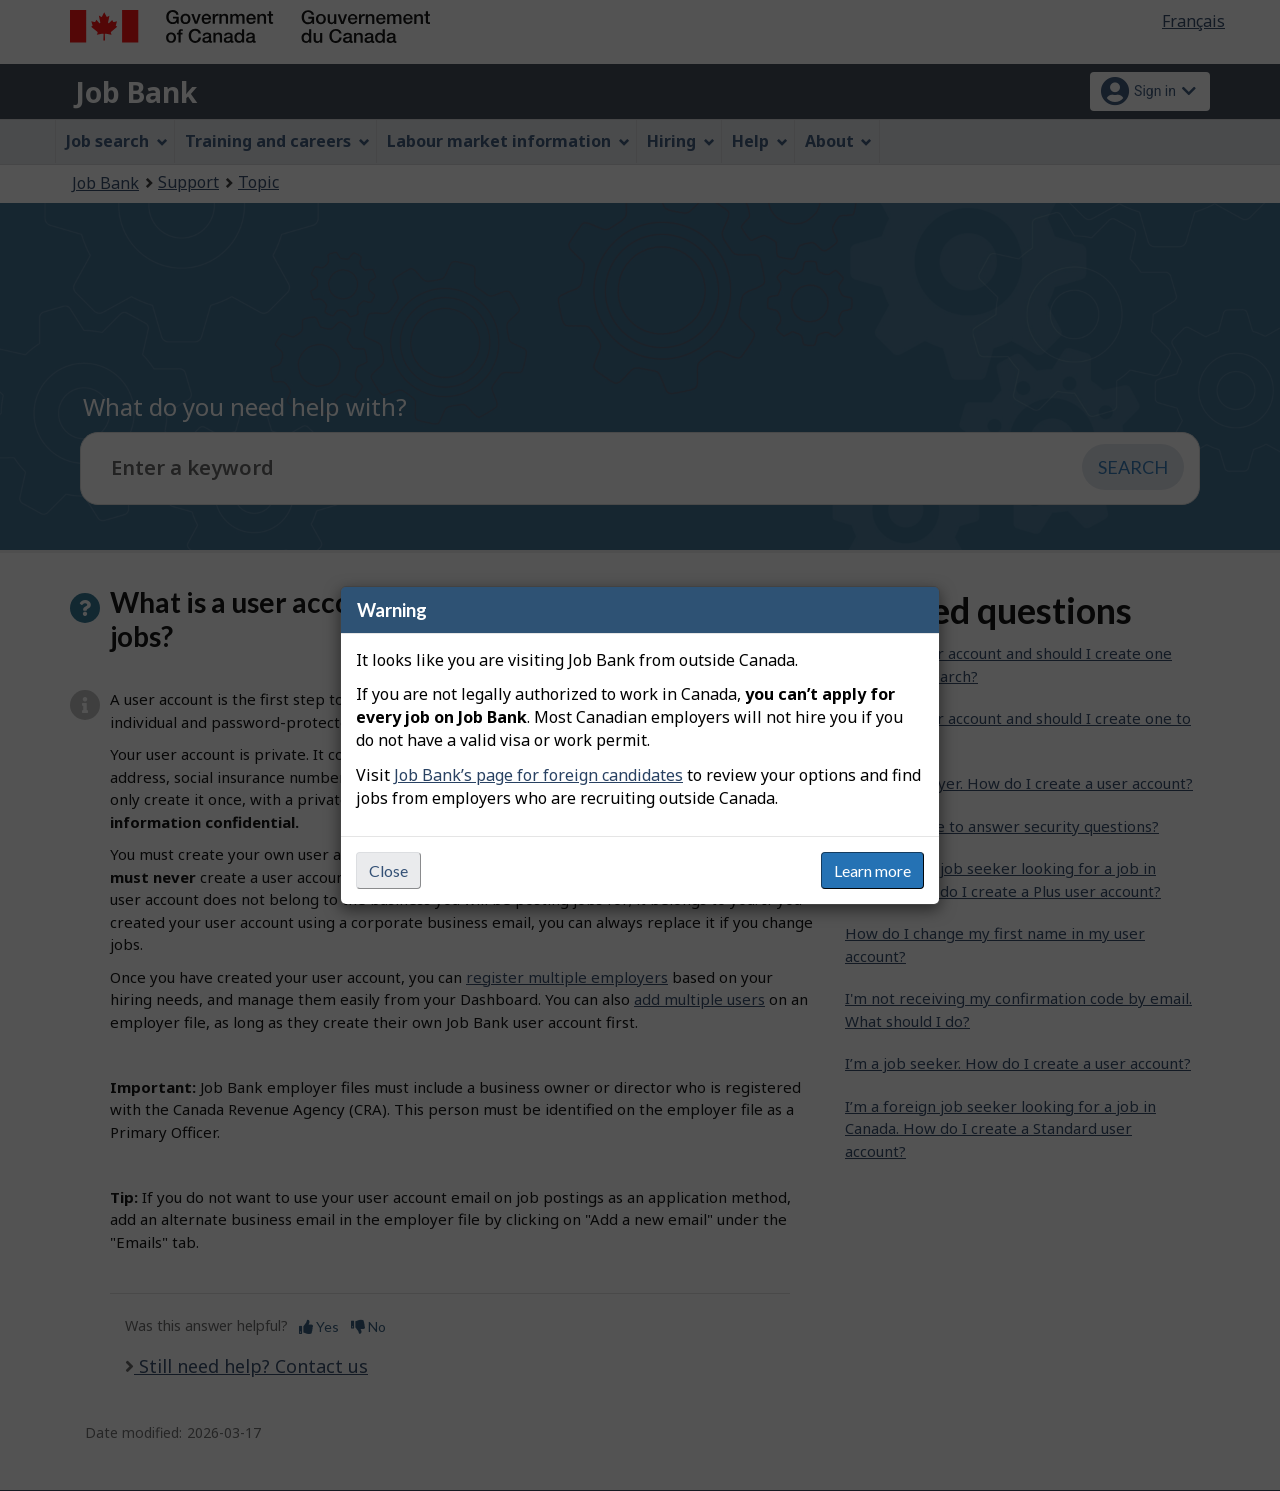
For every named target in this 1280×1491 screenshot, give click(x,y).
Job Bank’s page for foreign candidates (538, 775)
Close (388, 870)
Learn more (872, 870)
